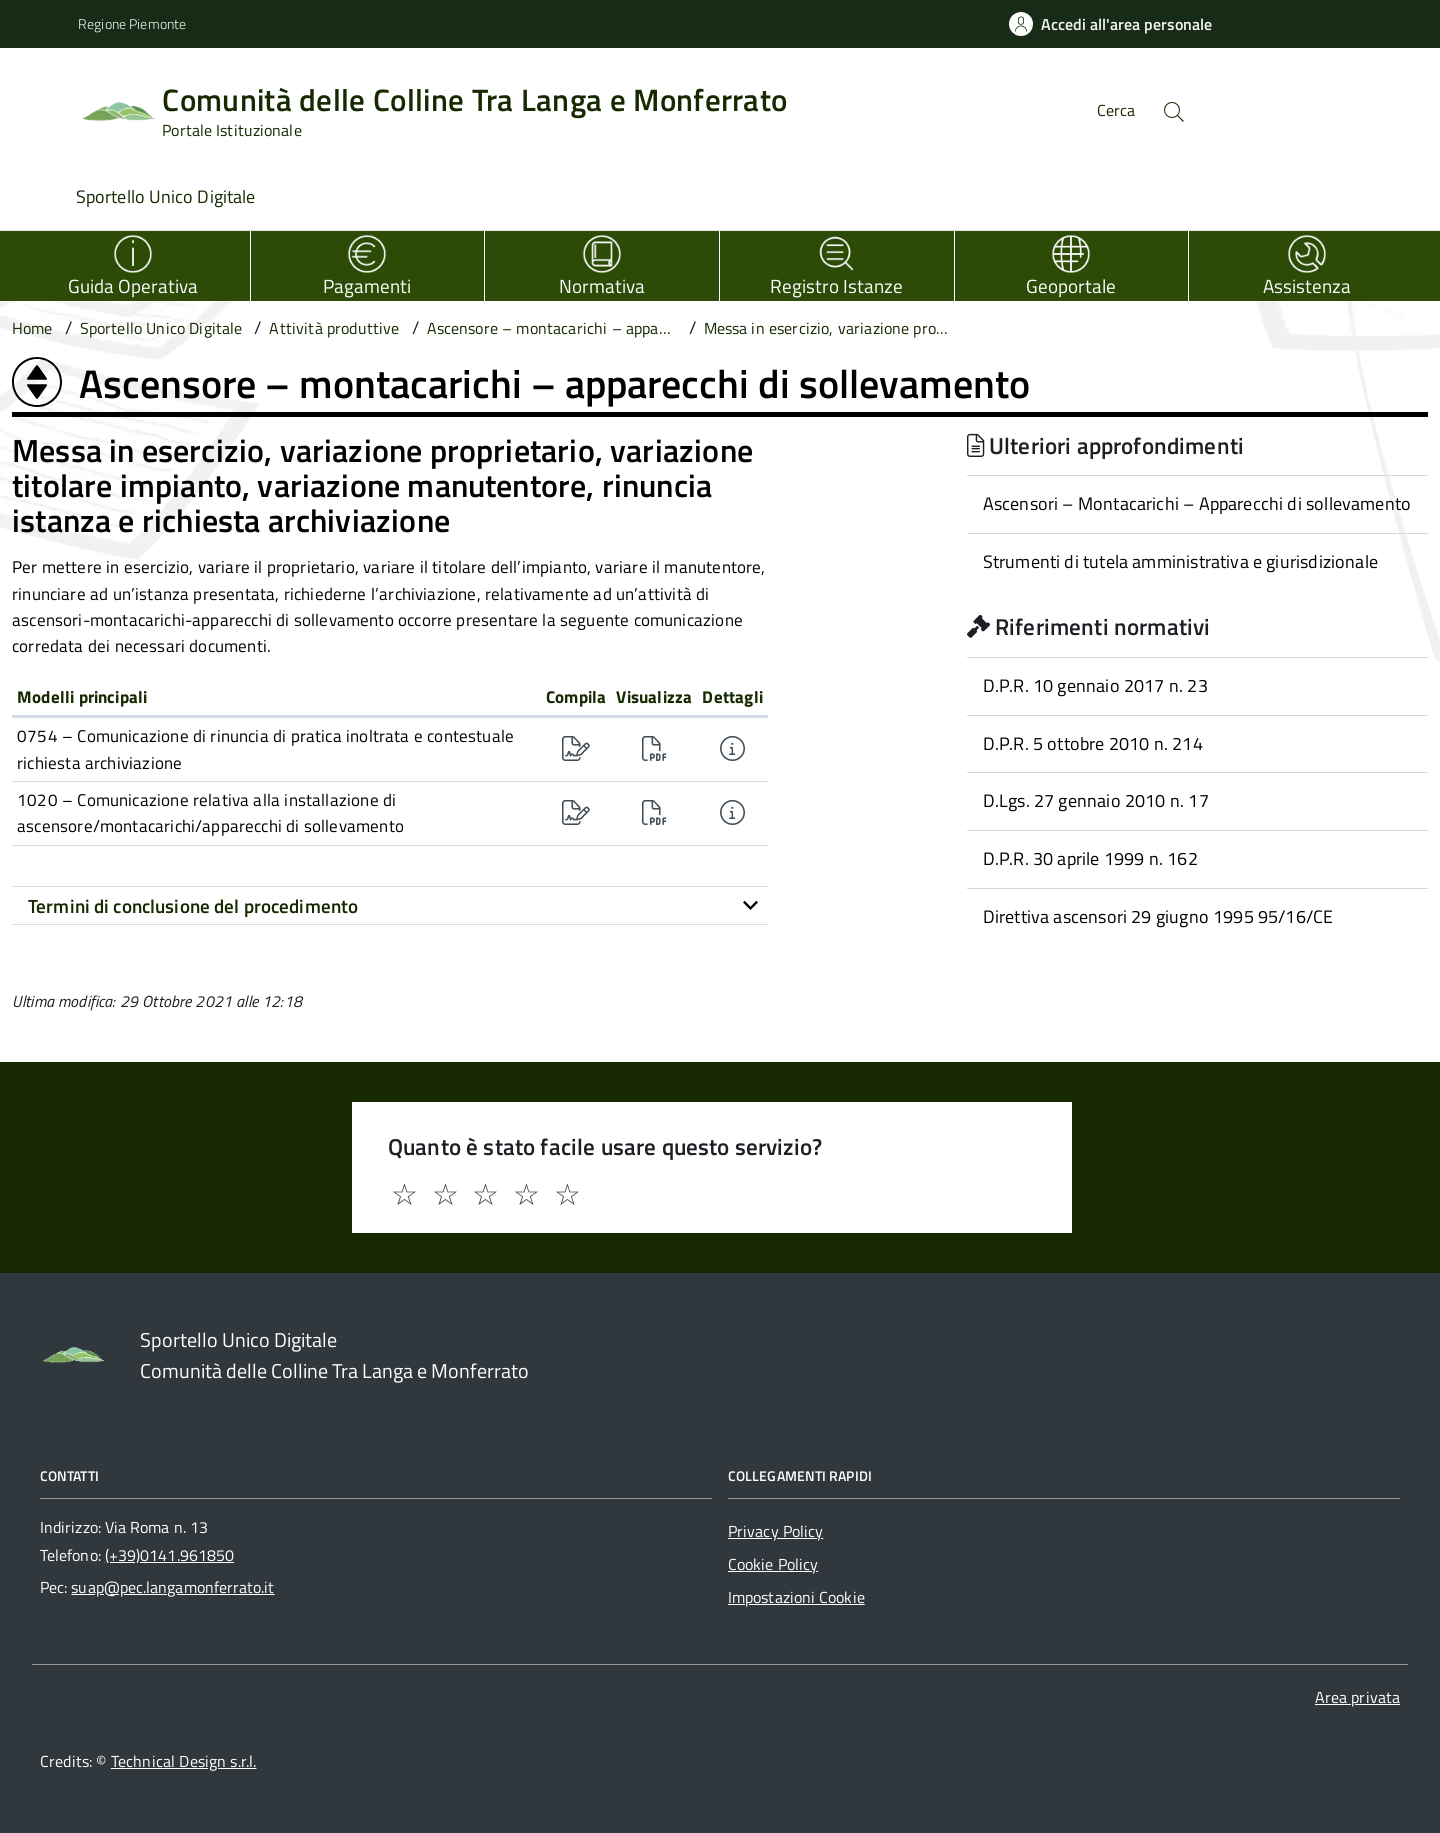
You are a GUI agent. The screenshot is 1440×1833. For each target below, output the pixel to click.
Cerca (1116, 110)
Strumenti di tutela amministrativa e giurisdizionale (1180, 561)
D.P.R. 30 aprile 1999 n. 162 (1090, 858)
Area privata (1357, 1697)
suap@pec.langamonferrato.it (172, 1587)
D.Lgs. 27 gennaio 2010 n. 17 (1096, 800)
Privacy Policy (775, 1531)
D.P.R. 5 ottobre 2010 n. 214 (1093, 743)
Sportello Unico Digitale (165, 196)
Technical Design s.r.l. (184, 1761)
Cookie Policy (773, 1564)
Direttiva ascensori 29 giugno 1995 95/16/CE (1158, 916)
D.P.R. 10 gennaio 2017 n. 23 (1095, 685)
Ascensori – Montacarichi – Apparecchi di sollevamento (1197, 503)
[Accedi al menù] (43, 107)
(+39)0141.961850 (169, 1555)
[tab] (390, 906)
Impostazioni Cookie (796, 1597)
